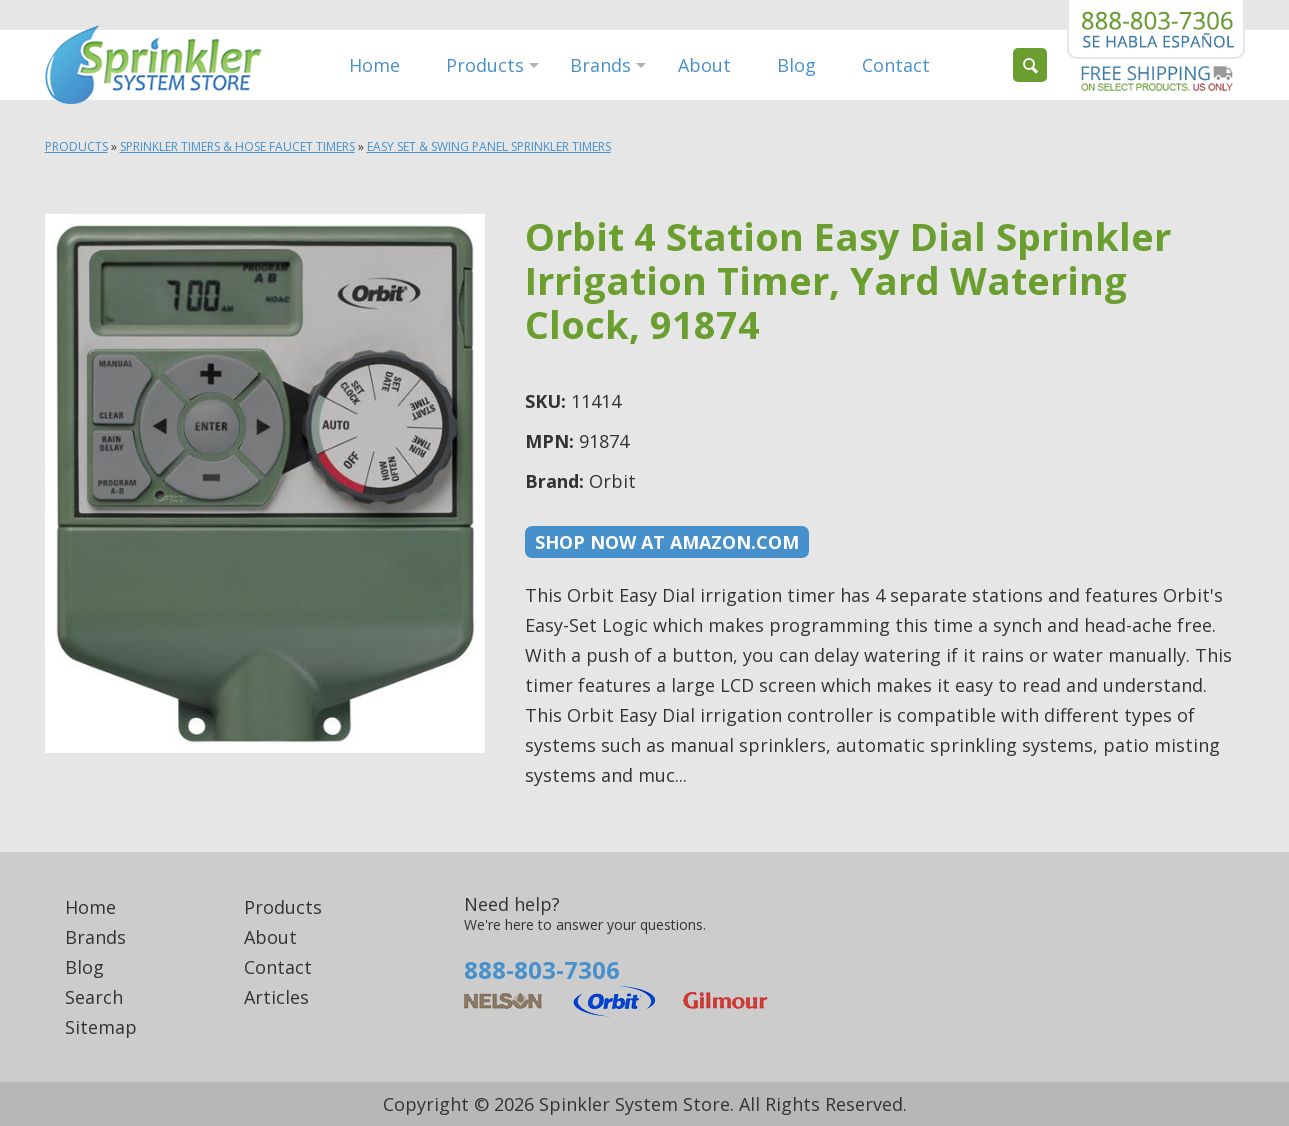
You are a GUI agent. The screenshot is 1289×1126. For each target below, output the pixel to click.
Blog (796, 65)
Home (374, 65)
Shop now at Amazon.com (667, 542)
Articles (276, 997)
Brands (600, 65)
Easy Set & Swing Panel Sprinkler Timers (489, 146)
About (704, 65)
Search (94, 997)
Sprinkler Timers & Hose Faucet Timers (237, 146)
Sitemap (101, 1027)
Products (485, 65)
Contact (896, 65)
